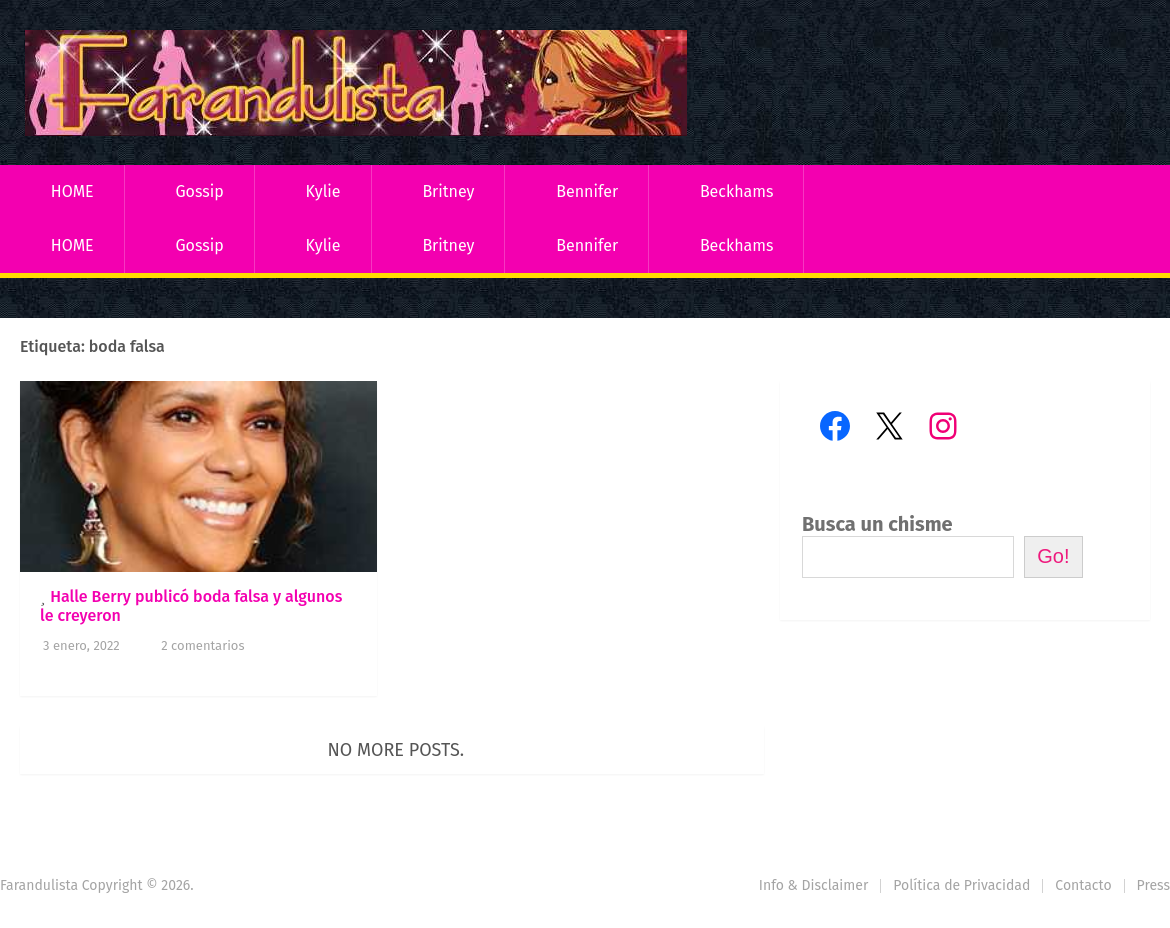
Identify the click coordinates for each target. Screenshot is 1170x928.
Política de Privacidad (961, 885)
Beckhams (737, 191)
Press (1153, 885)
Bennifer (587, 191)
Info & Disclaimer (814, 885)
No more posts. (396, 750)
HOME (72, 191)
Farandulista (39, 885)
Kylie (323, 191)
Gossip (199, 191)
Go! (1053, 556)
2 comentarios (202, 645)
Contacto (1083, 885)
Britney (448, 191)
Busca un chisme (877, 524)
